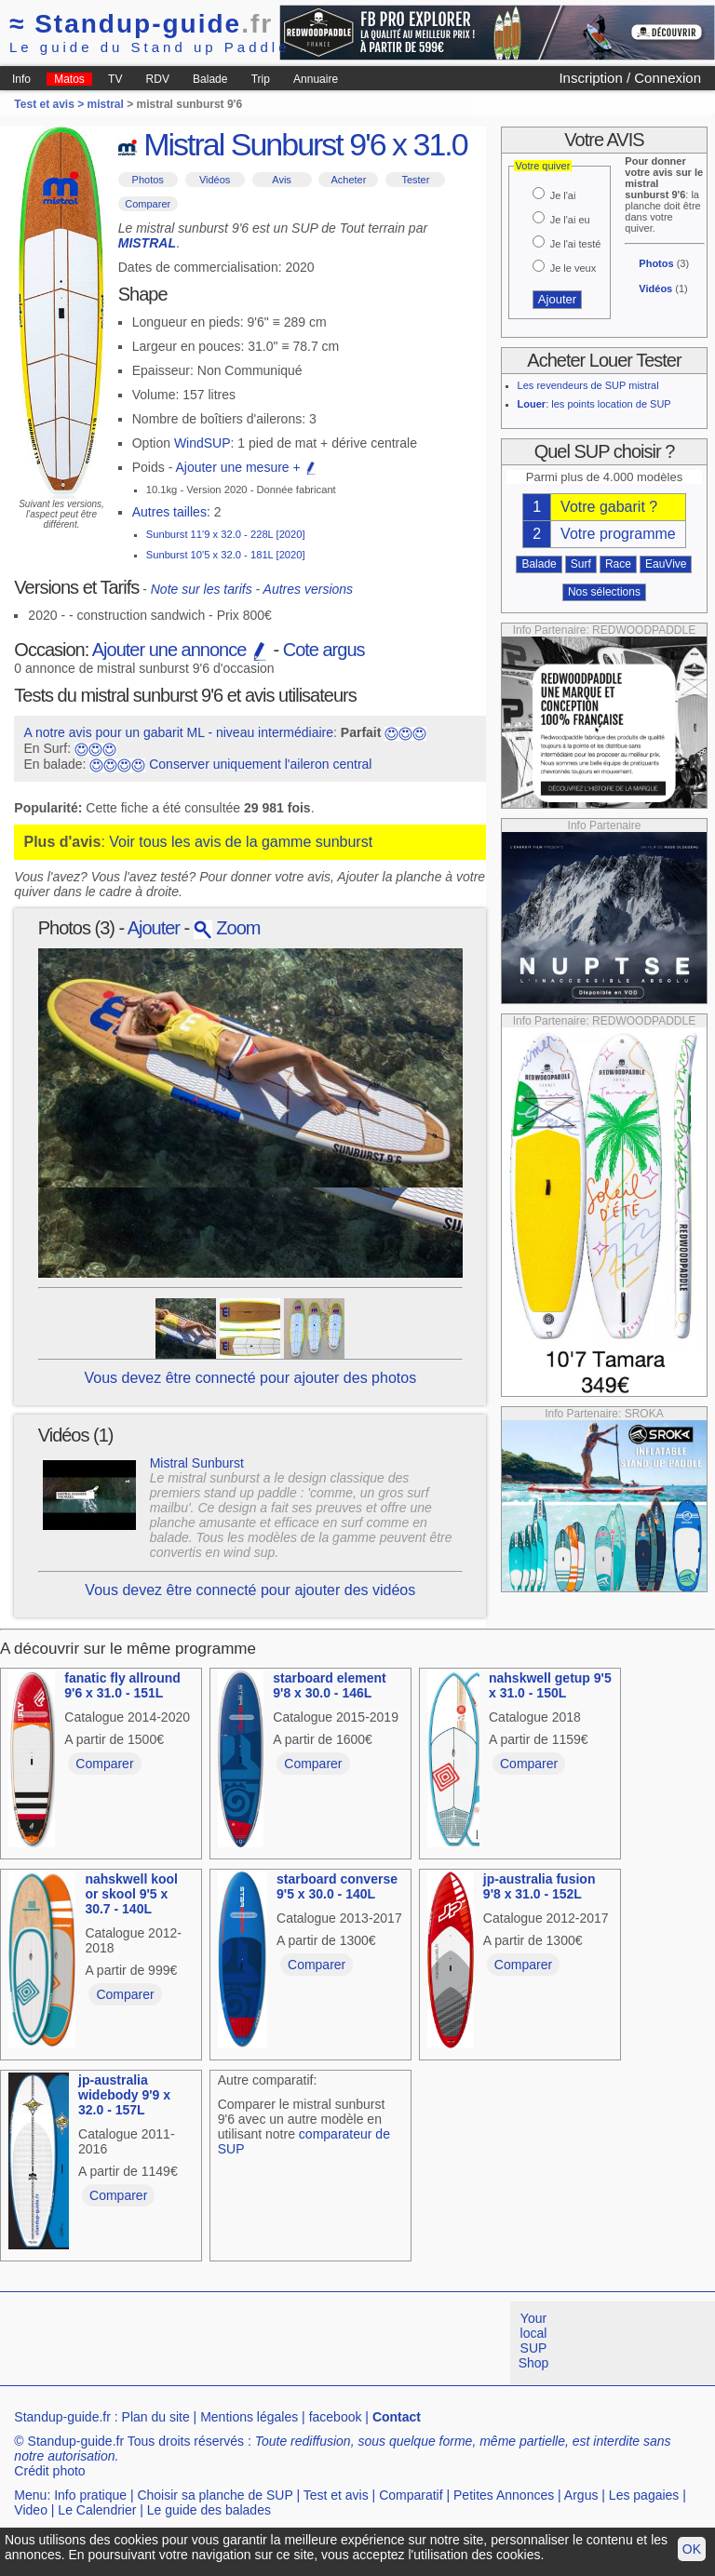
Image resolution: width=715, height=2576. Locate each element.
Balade (210, 79)
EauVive (665, 563)
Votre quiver (543, 165)
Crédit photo (49, 2470)
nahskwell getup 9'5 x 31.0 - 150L (550, 1685)
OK (691, 2549)
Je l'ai (563, 195)
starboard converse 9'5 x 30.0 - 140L (337, 1886)
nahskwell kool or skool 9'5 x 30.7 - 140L (131, 1894)
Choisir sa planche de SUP (214, 2495)
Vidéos (214, 179)
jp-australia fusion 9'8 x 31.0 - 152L (539, 1886)
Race (618, 563)
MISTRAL (147, 242)
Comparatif (410, 2495)
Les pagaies (644, 2495)
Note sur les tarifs (201, 589)
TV (115, 79)
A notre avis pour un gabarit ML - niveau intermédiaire (178, 732)
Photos (148, 179)
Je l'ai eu (570, 219)
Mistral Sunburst (197, 1463)
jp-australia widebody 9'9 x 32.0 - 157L (124, 2095)
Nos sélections (604, 591)
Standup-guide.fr (62, 2416)
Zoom (227, 928)
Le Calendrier (97, 2509)
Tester (415, 179)
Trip (260, 79)
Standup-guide (141, 23)
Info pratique (90, 2495)
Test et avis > (50, 104)
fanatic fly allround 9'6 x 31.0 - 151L (122, 1685)
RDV (157, 79)
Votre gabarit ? (608, 507)
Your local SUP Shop (534, 2340)
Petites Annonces (503, 2495)
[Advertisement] (339, 2343)
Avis (281, 179)
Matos (69, 79)
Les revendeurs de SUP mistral (588, 385)
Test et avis (336, 2495)
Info (21, 79)
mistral (106, 104)
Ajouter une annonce (180, 649)
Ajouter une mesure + (246, 467)
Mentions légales (249, 2416)
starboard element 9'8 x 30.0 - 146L (329, 1685)
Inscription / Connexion (630, 78)
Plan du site (156, 2416)
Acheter (348, 179)
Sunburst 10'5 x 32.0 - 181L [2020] (225, 554)
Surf (581, 563)
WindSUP (202, 443)
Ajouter (154, 928)
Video (30, 2509)
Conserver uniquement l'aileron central (260, 764)
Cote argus (324, 649)
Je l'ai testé (575, 243)
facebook (335, 2416)
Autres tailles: (171, 511)
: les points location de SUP (594, 403)
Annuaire (315, 79)
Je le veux (573, 268)
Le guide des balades (209, 2509)
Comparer (147, 203)
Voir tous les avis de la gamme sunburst (240, 842)
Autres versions (308, 589)
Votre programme (618, 534)
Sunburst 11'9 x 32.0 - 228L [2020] (225, 534)
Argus (581, 2495)
